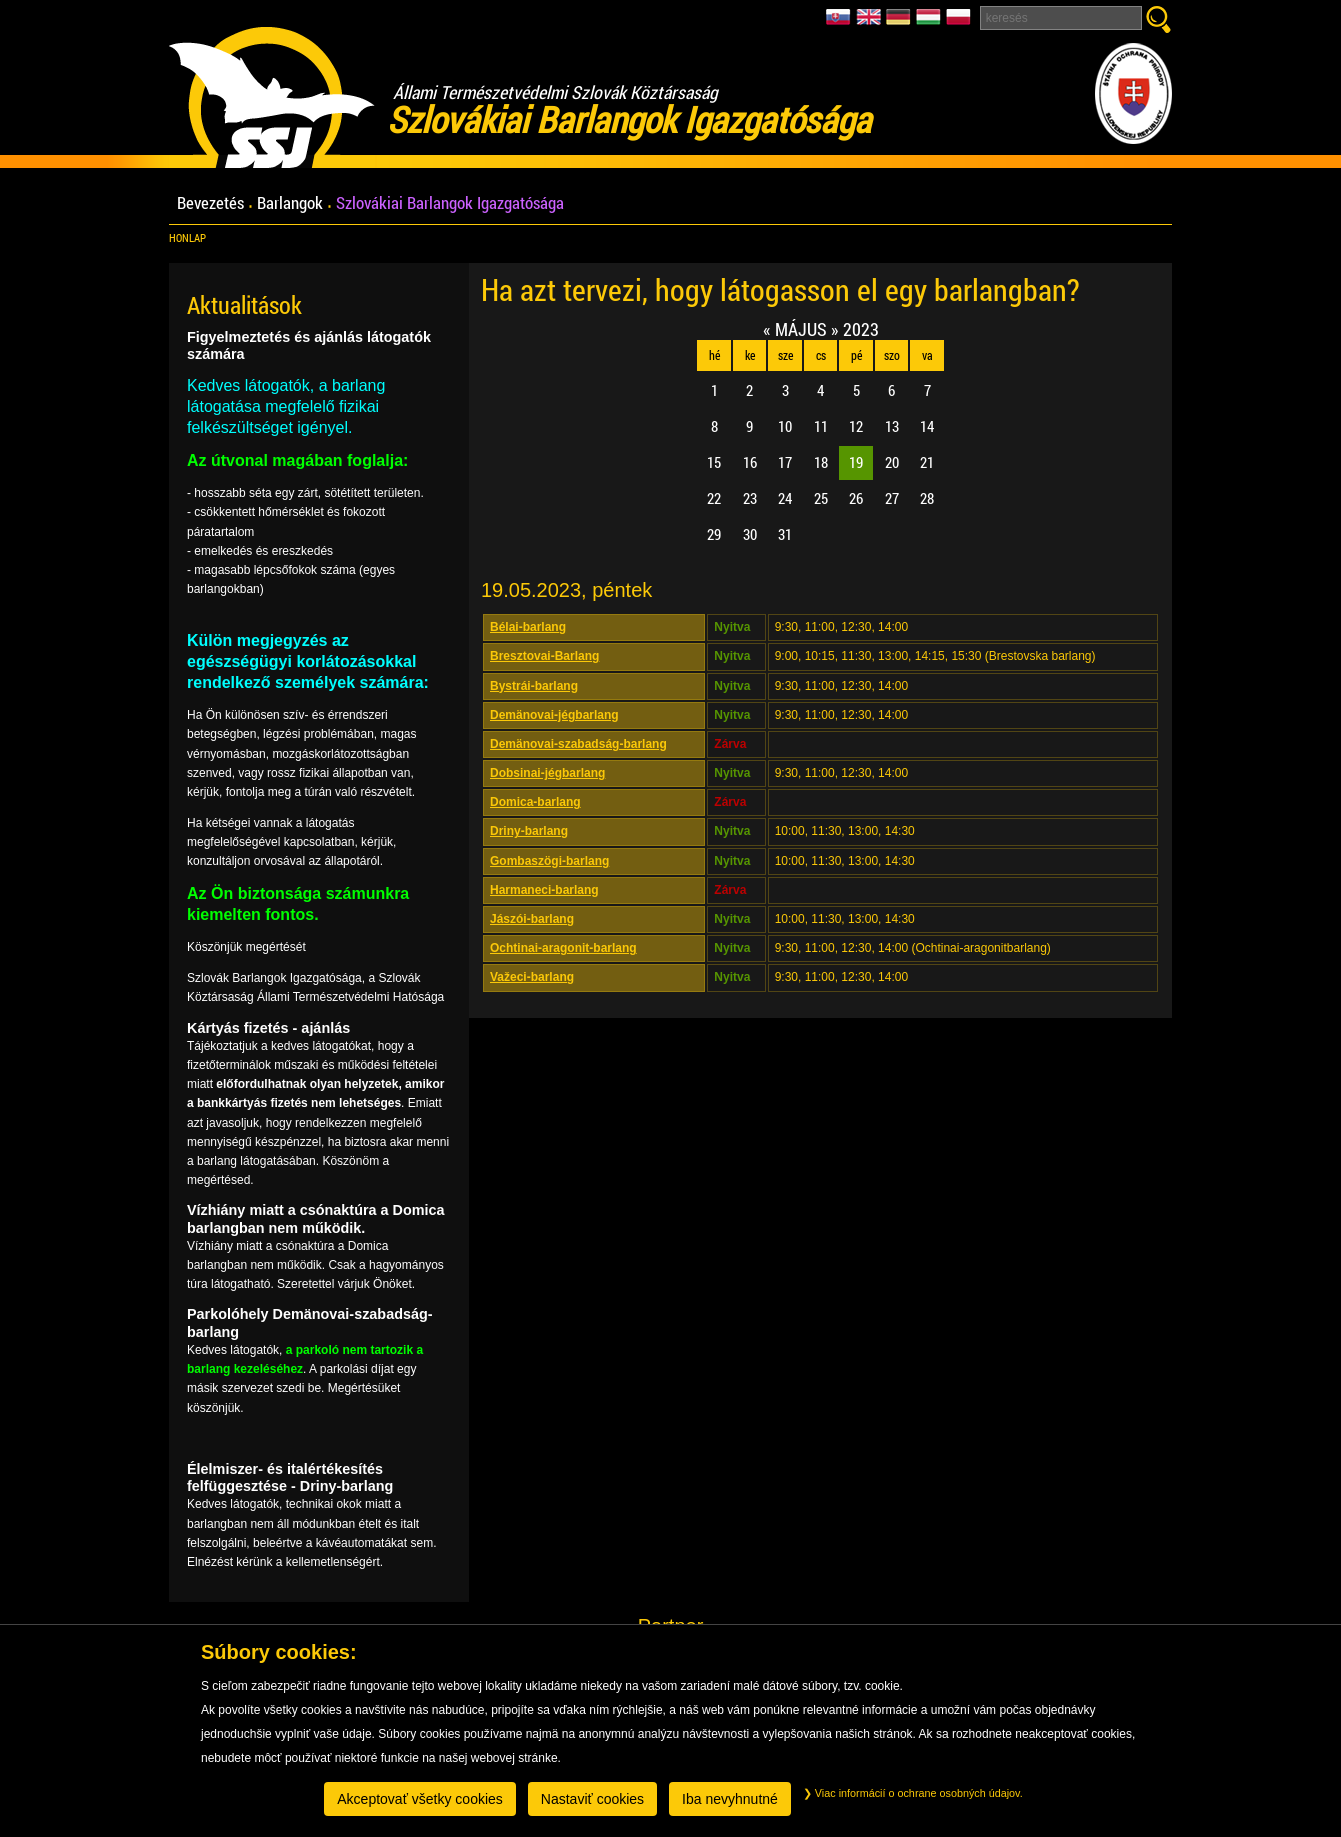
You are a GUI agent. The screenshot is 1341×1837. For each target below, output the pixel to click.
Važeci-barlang (532, 977)
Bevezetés (210, 203)
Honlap (187, 238)
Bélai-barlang (528, 627)
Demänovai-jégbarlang (554, 715)
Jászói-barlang (532, 919)
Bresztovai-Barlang (544, 656)
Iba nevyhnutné (730, 1799)
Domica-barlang (535, 802)
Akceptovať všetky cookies (420, 1799)
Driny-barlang (529, 831)
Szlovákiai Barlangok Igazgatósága (450, 203)
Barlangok (290, 203)
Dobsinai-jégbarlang (547, 773)
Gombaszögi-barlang (549, 861)
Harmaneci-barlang (544, 890)
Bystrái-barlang (534, 686)
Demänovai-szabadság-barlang (578, 744)
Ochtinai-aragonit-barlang (563, 948)
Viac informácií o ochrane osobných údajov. (913, 1793)
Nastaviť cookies (592, 1799)
